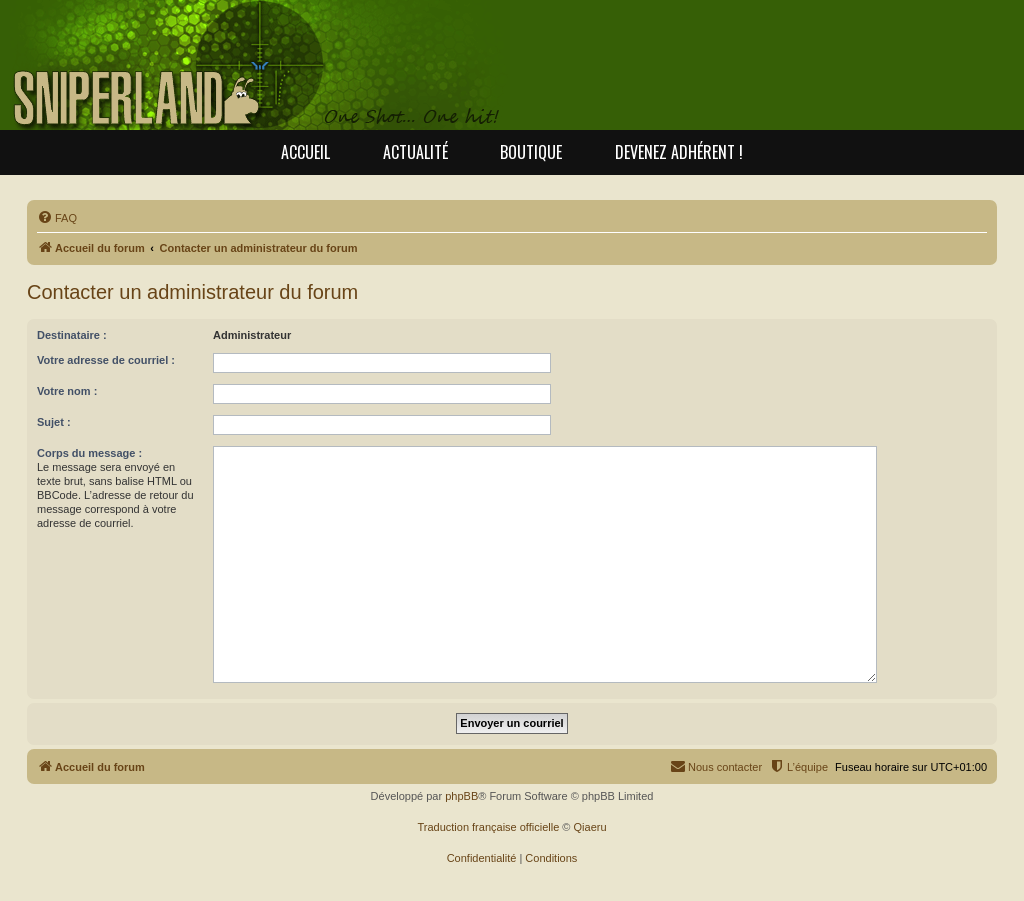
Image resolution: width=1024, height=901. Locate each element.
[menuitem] (57, 218)
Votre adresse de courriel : (106, 360)
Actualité (415, 152)
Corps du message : (89, 453)
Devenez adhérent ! (679, 152)
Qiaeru (590, 827)
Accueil (305, 152)
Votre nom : (67, 391)
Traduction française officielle (488, 827)
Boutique (531, 152)
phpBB (461, 796)
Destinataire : (72, 335)
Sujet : (54, 422)
